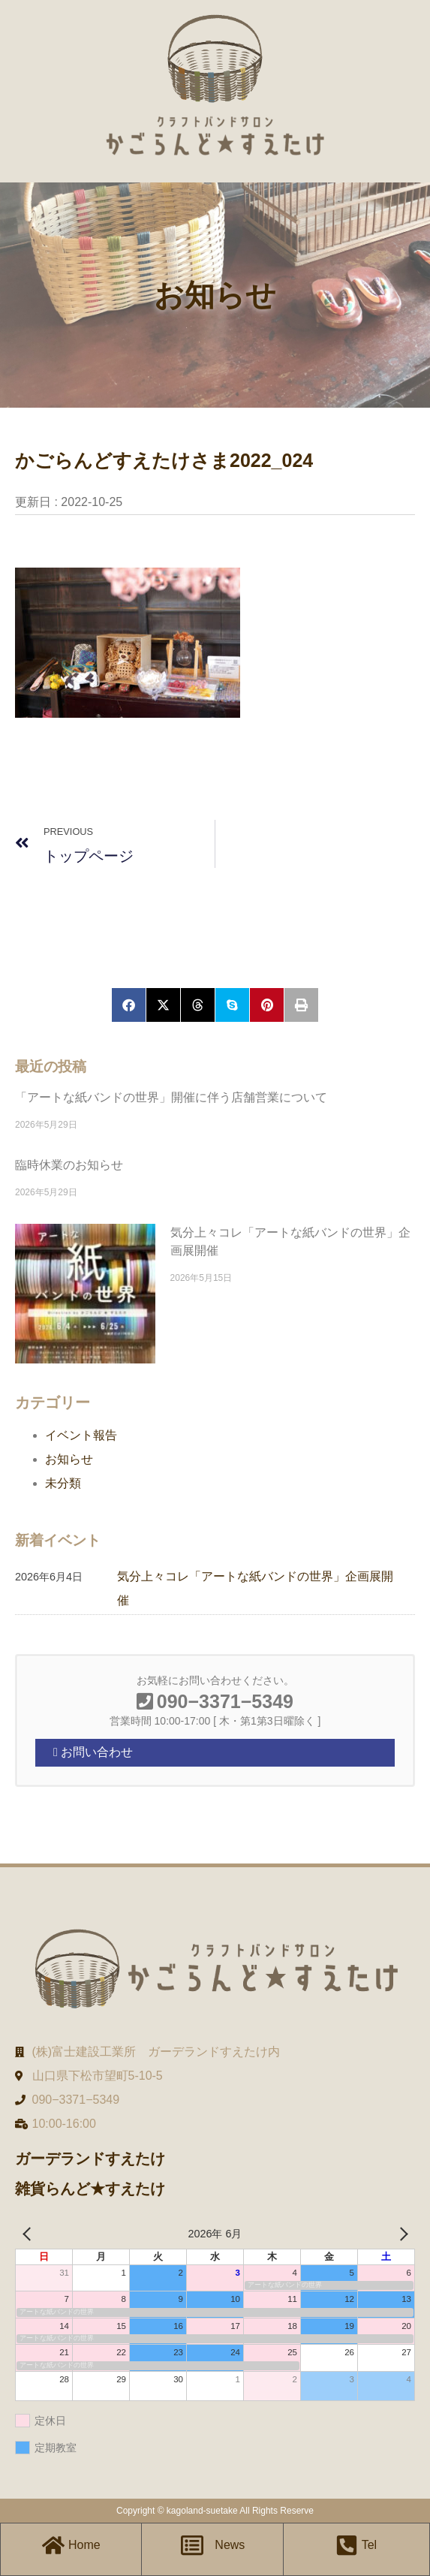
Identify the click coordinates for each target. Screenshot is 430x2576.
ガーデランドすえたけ (90, 2158)
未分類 (63, 1483)
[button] (129, 1005)
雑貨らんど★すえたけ (90, 2188)
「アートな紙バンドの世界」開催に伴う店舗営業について (171, 1097)
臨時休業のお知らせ (69, 1164)
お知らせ (69, 1459)
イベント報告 (81, 1435)
